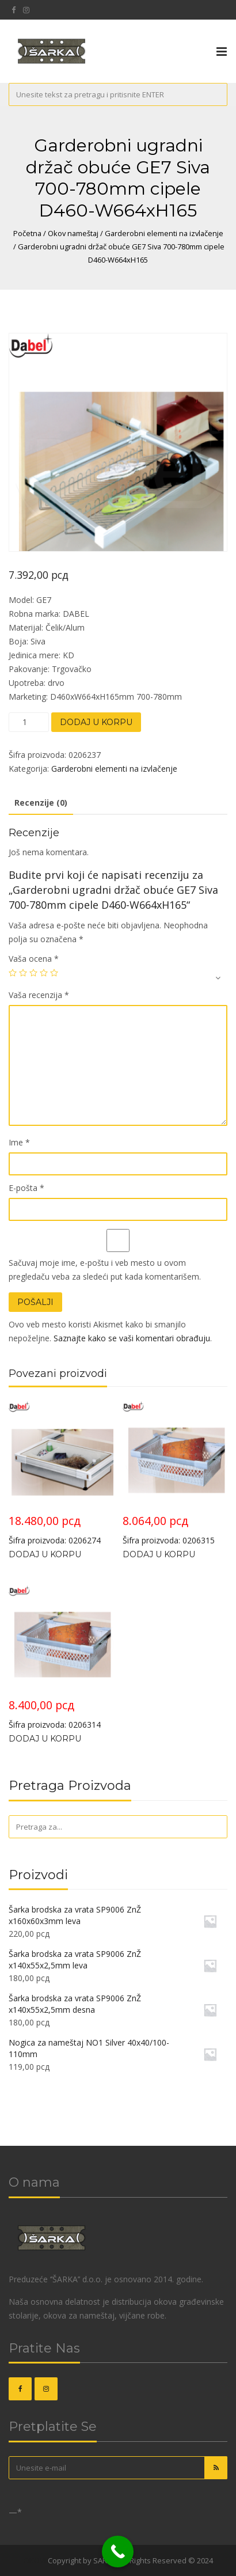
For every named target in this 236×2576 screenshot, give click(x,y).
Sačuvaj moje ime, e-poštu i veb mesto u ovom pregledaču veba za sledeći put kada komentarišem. (105, 1269)
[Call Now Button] (118, 2551)
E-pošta (26, 1187)
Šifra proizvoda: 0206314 (61, 1657)
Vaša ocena (34, 958)
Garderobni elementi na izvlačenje (164, 233)
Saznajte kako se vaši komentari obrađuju (132, 1338)
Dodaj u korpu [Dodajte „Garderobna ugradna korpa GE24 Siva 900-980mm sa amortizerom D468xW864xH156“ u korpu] (45, 1554)
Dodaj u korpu (96, 722)
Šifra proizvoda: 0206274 (61, 1473)
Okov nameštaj (73, 233)
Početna (27, 233)
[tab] (41, 803)
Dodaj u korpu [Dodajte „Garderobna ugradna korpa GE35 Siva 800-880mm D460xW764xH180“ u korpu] (159, 1554)
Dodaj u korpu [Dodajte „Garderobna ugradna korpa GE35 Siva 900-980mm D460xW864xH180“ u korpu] (45, 1739)
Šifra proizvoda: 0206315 (175, 1473)
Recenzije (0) (40, 802)
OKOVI (35, 2560)
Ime (19, 1142)
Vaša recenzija (39, 994)
